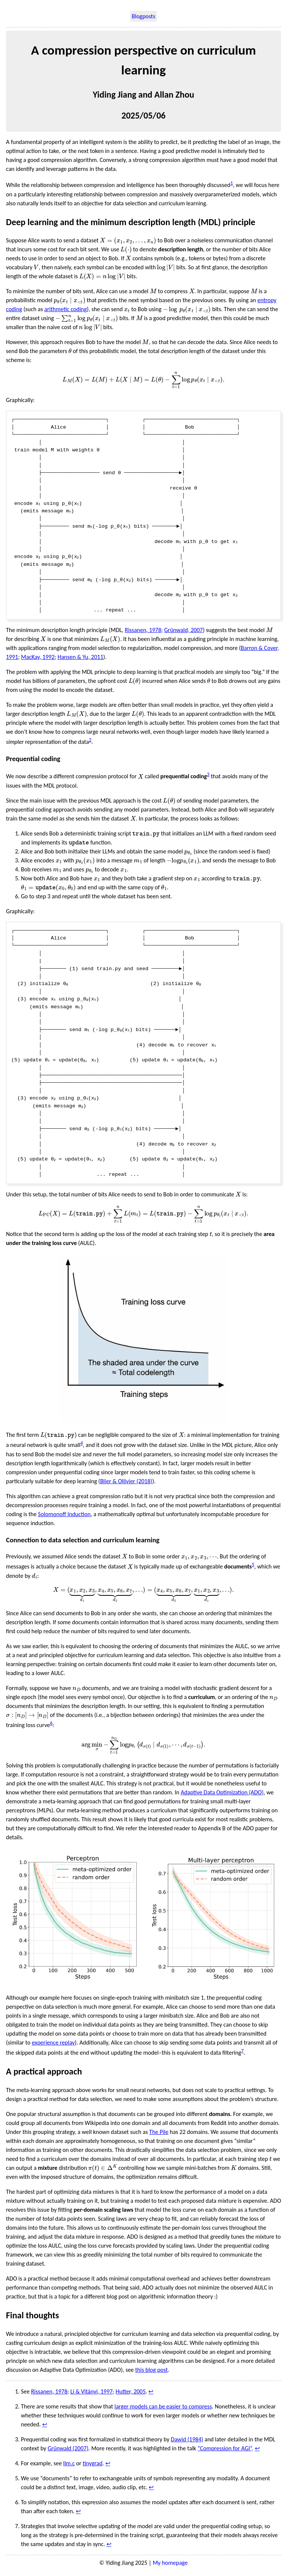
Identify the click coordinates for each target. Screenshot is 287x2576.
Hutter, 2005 (130, 2394)
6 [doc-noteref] (51, 1725)
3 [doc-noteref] (208, 775)
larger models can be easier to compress (163, 2409)
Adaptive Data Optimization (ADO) (222, 1794)
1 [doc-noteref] (231, 183)
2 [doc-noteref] (90, 740)
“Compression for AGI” (224, 2450)
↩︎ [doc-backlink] (150, 2394)
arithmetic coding (65, 309)
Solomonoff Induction (64, 1516)
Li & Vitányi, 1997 (91, 2394)
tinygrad (92, 2465)
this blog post (151, 2372)
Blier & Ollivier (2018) (126, 1483)
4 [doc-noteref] (81, 1445)
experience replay (53, 2045)
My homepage (170, 2565)
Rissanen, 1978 (143, 630)
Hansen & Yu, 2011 (80, 657)
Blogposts (143, 16)
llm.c (69, 2465)
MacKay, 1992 (38, 657)
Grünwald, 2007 (183, 630)
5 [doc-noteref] (253, 1567)
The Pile (158, 2134)
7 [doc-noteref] (242, 2053)
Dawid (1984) (187, 2441)
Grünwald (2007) (67, 2450)
